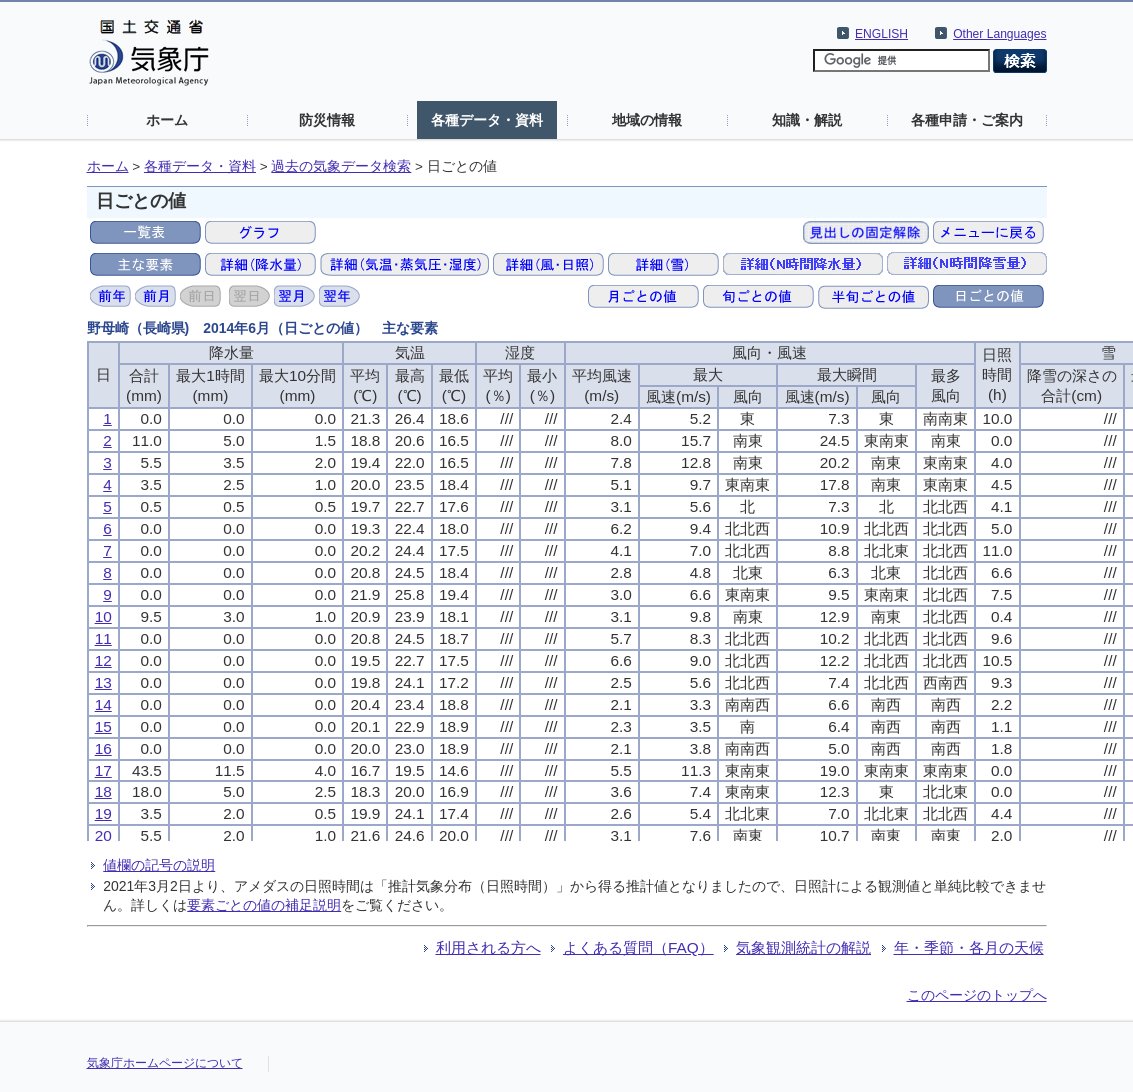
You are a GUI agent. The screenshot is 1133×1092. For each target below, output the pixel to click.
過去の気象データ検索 (341, 166)
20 (103, 835)
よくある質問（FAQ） (638, 947)
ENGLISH (881, 34)
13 (103, 682)
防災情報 (327, 120)
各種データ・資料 (487, 120)
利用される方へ (488, 947)
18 (103, 791)
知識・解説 (807, 120)
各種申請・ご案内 (967, 120)
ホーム (167, 120)
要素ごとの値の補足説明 (264, 905)
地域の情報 (647, 120)
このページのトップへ (977, 995)
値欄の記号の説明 (159, 865)
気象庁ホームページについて (165, 1063)
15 (103, 726)
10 (103, 616)
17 (103, 770)
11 (103, 638)
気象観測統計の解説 (803, 947)
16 (103, 748)
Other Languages (999, 34)
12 (103, 660)
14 (103, 704)
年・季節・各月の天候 (969, 947)
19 (103, 813)
